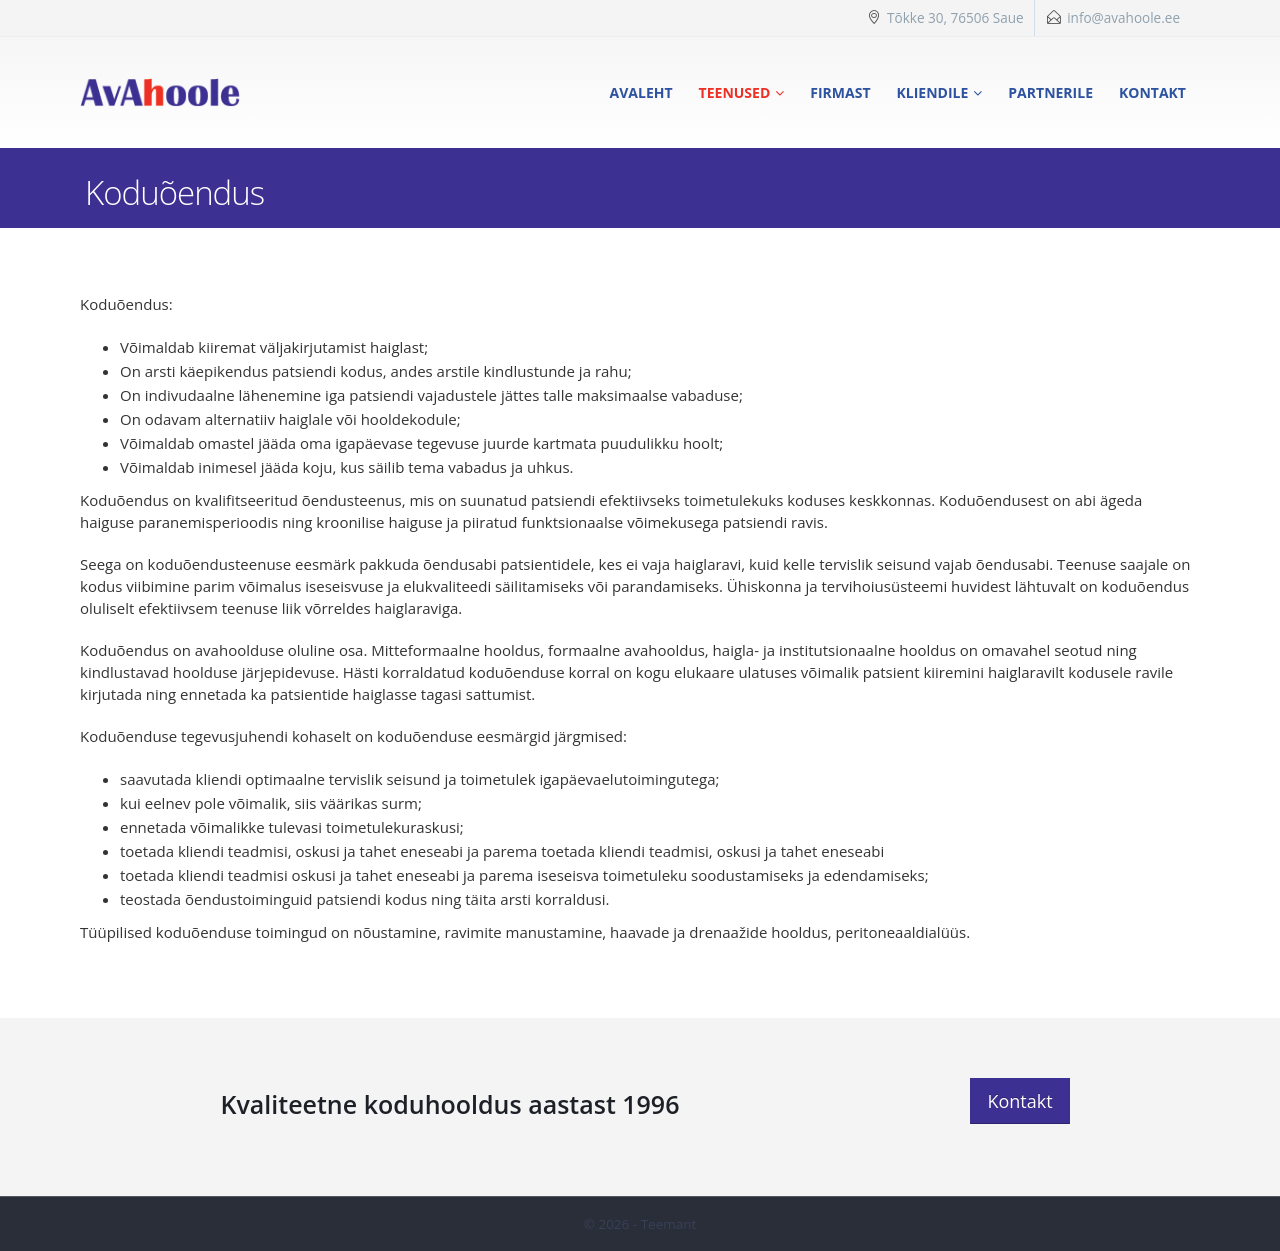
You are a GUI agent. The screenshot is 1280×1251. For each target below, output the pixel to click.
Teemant (669, 1224)
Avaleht (641, 92)
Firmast (840, 92)
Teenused (735, 92)
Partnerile (1050, 92)
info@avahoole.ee (1123, 18)
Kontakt (1152, 92)
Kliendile (933, 92)
